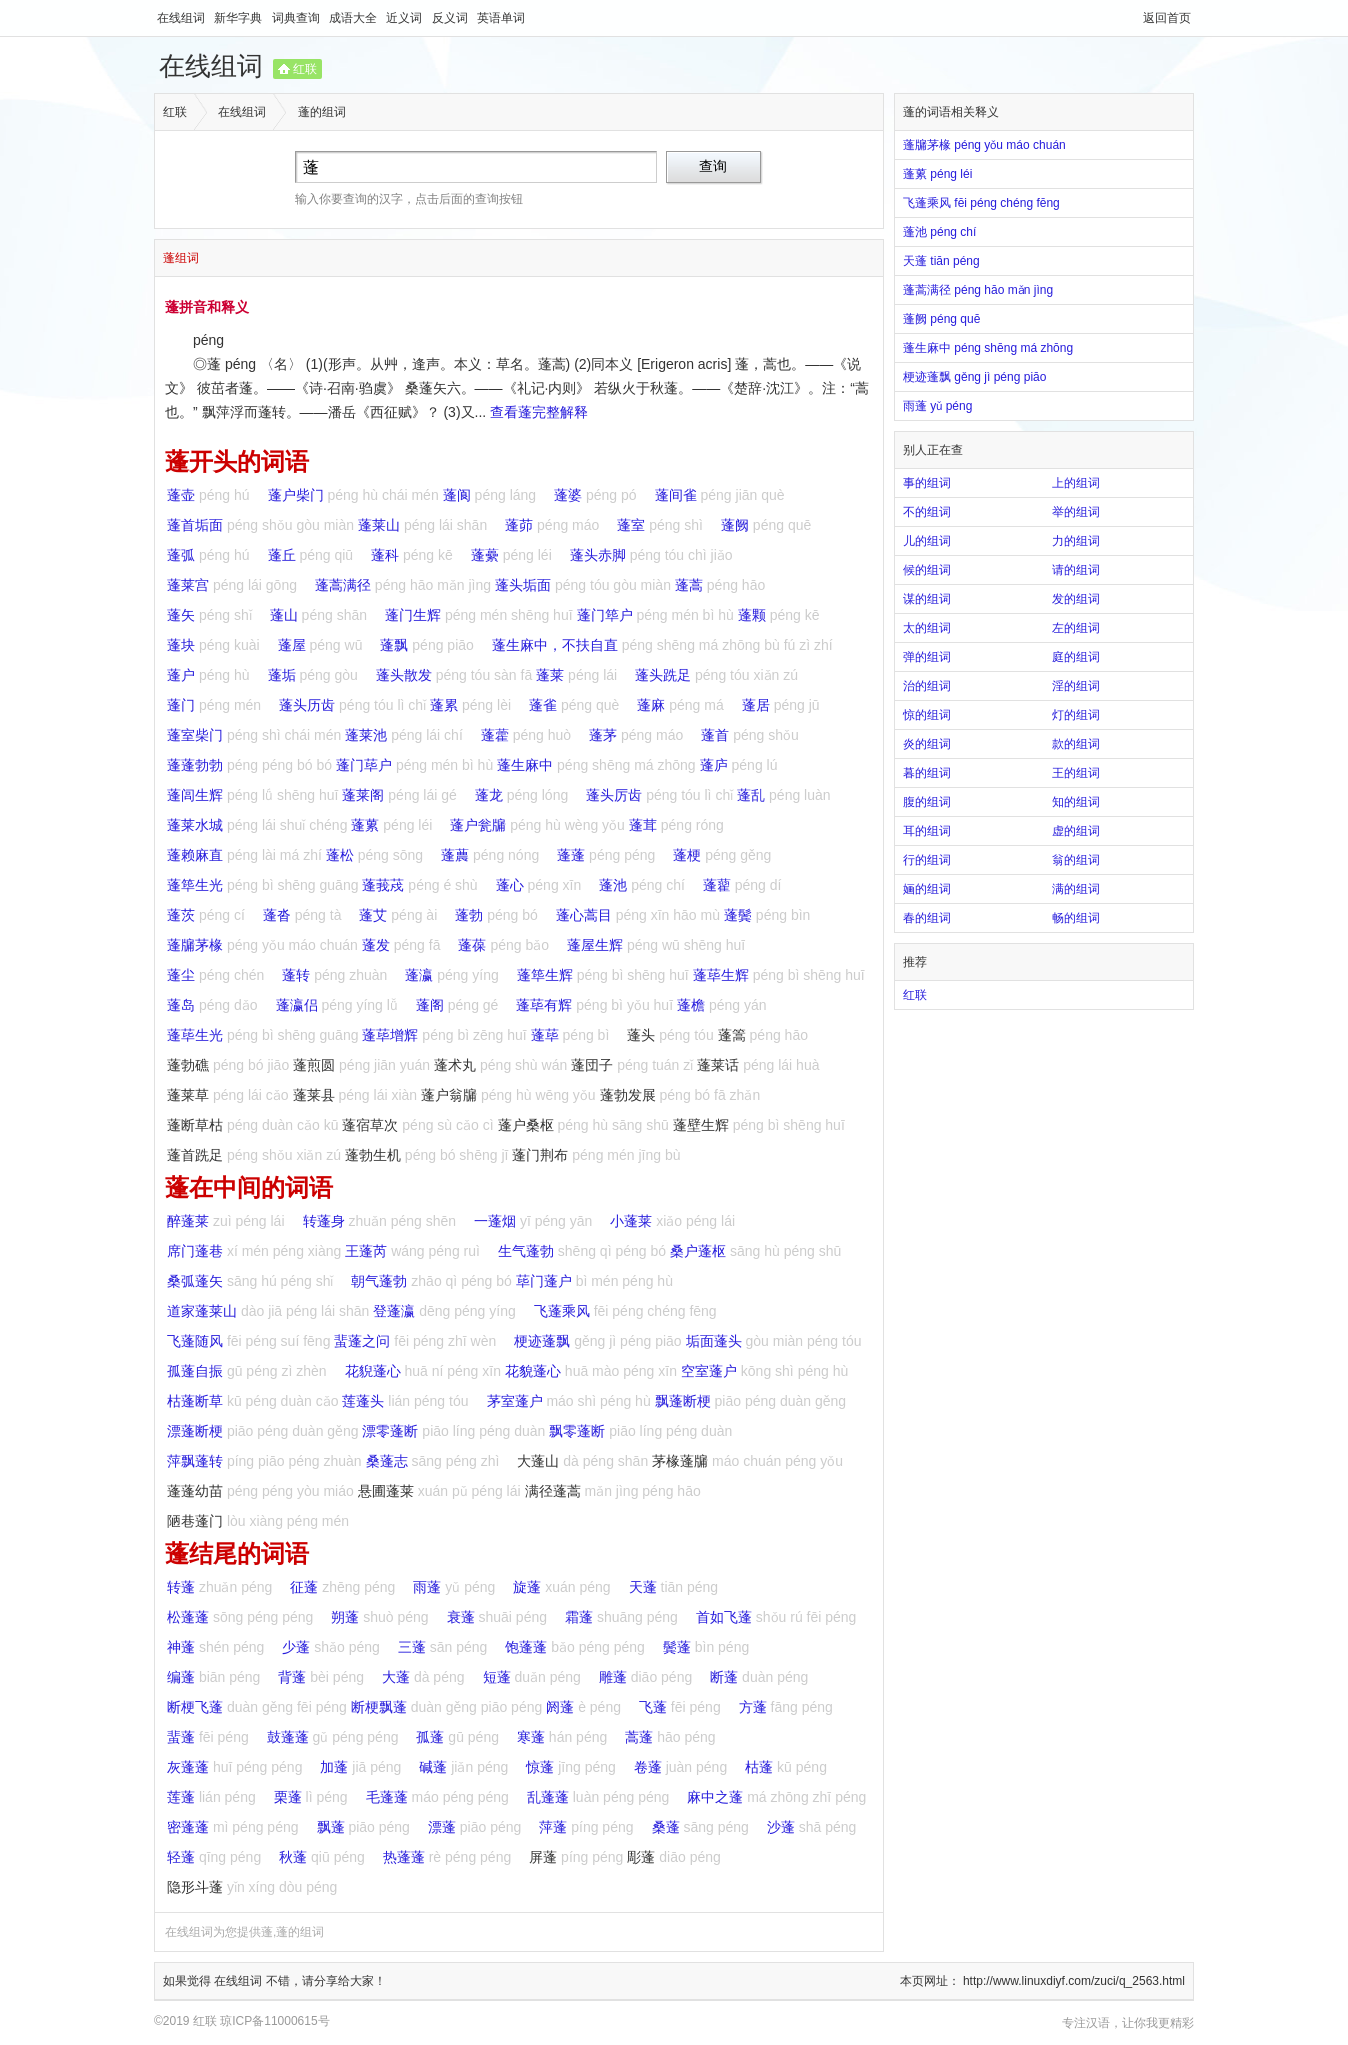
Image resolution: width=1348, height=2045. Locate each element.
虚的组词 (1076, 831)
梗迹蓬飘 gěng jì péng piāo (974, 377)
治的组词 (927, 686)
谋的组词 (927, 599)
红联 (305, 69)
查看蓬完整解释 (539, 412)
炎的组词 (927, 744)
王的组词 (1076, 773)
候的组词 (927, 570)
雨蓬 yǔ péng (943, 406)
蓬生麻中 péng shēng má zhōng (988, 348)
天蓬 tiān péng (947, 261)
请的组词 (1076, 570)
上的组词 (1076, 483)
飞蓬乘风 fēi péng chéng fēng (981, 203)
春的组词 (927, 918)
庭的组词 (1076, 657)
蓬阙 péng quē (947, 319)
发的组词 (1076, 599)
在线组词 (182, 18)
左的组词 (1076, 628)
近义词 (405, 18)
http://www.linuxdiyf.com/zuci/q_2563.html (1074, 1981)
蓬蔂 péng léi (943, 174)
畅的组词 (1076, 918)
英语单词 (501, 18)
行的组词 (927, 860)
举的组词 (1076, 512)
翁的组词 (1076, 860)
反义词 (451, 18)
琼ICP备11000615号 (274, 2021)
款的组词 (1076, 744)
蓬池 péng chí (945, 232)
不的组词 (927, 512)
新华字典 (239, 18)
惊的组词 (927, 715)
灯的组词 (1076, 715)
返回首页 (1167, 18)
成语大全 (354, 18)
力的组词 (1076, 541)
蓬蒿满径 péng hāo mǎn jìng (978, 290)
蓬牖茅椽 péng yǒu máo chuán (984, 145)
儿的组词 (927, 541)
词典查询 (297, 18)
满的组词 (1076, 889)
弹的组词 (927, 657)
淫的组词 (1076, 686)
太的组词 (927, 628)
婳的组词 (927, 889)
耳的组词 (927, 831)
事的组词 (927, 483)
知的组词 (1076, 802)
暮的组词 (927, 773)
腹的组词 (927, 802)
